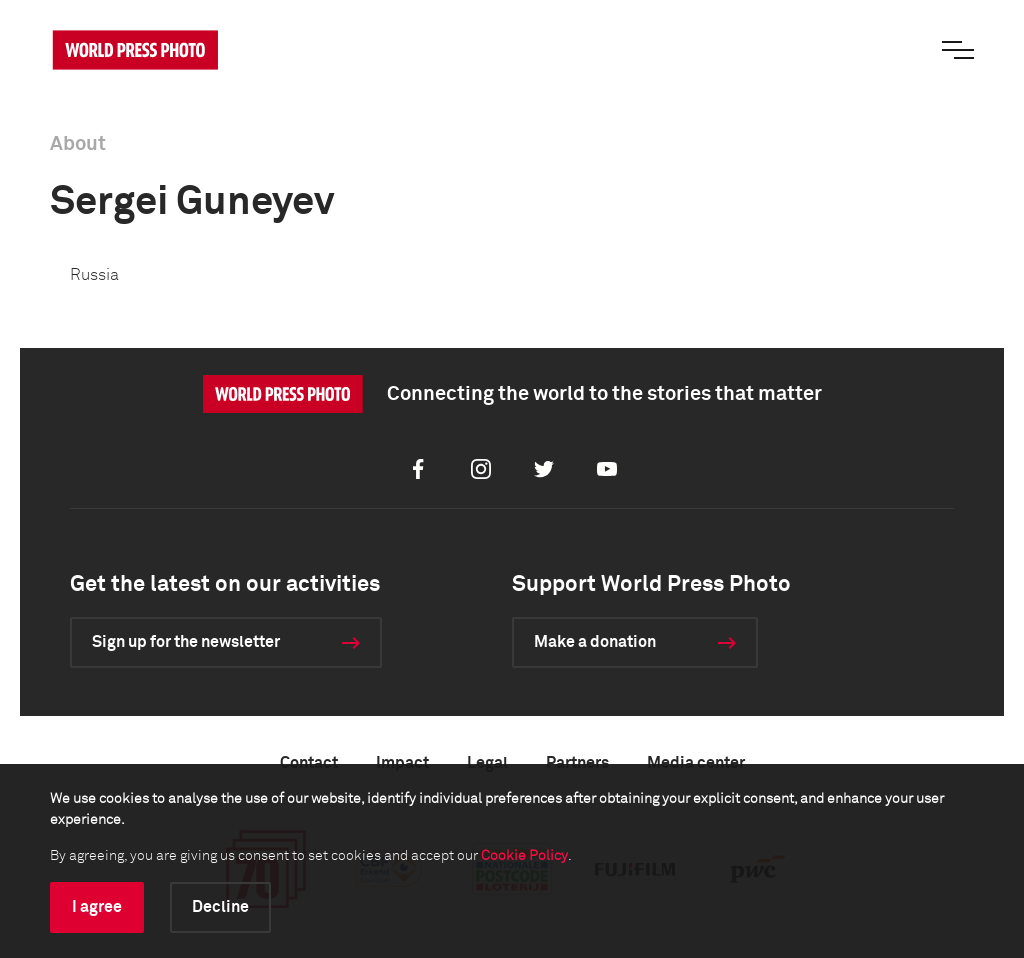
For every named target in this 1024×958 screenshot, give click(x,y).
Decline (220, 907)
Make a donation (595, 642)
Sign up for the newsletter (186, 642)
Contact (309, 763)
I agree (97, 907)
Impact (402, 763)
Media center (696, 763)
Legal (487, 763)
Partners (577, 763)
